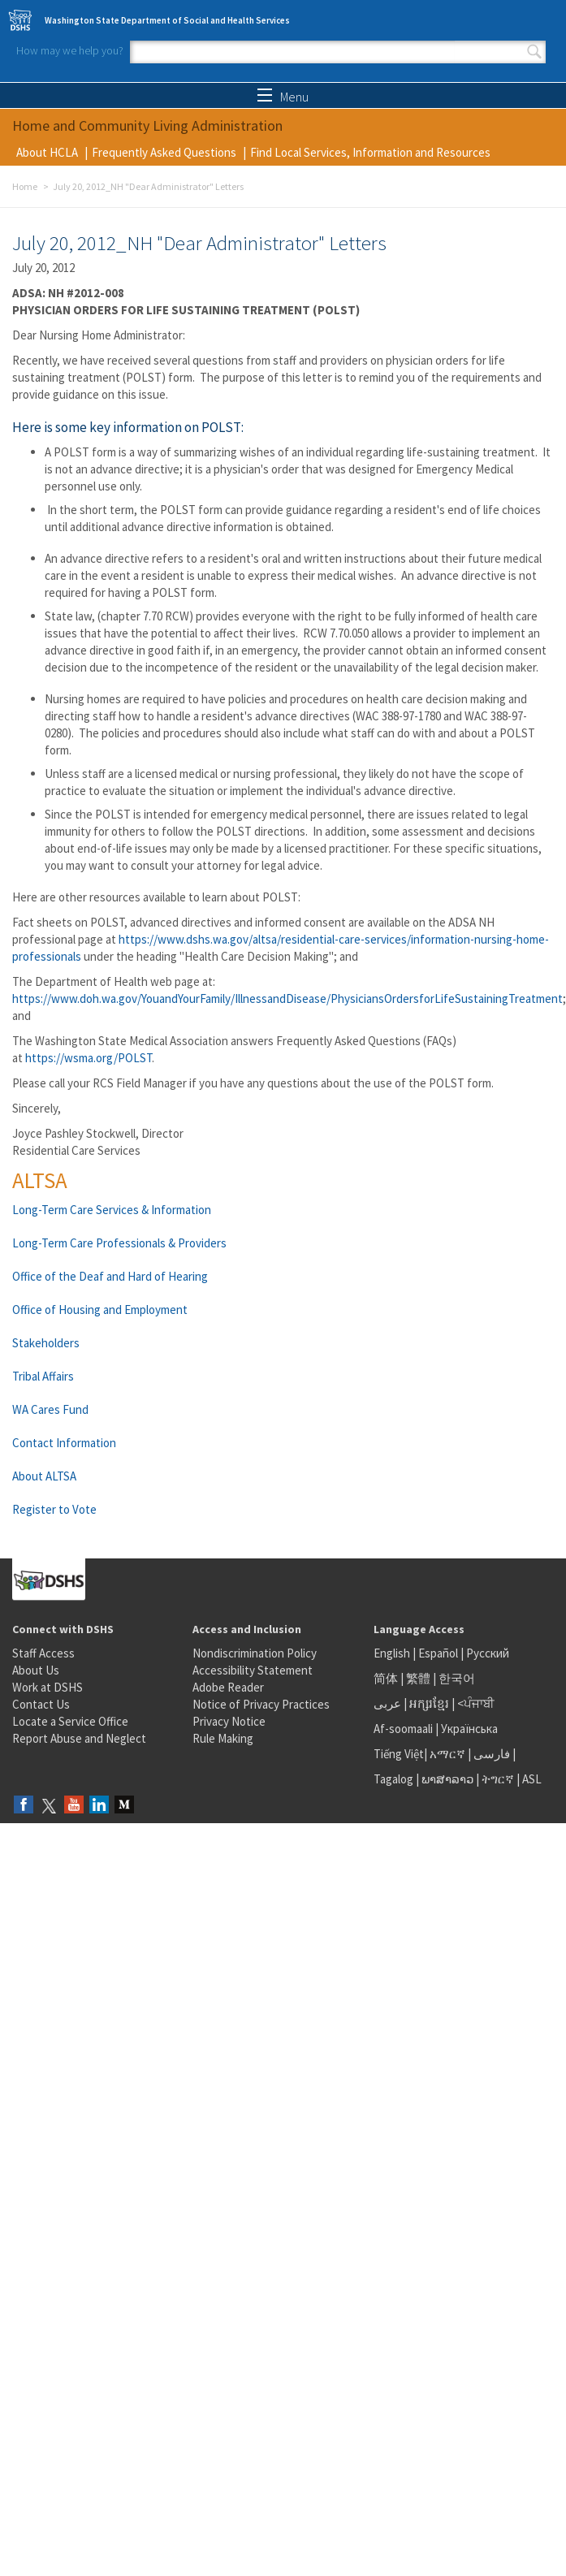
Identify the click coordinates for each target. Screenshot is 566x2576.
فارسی (490, 1753)
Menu (283, 97)
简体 (386, 1678)
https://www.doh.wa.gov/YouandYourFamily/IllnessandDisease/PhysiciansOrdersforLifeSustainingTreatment (287, 998)
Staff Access (43, 1653)
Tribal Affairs (43, 1376)
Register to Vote (54, 1509)
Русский (487, 1653)
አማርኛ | (450, 1753)
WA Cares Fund (50, 1409)
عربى (387, 1703)
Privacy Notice (229, 1721)
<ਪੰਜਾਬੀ (476, 1703)
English (393, 1653)
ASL (532, 1779)
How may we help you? (69, 50)
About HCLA (47, 152)
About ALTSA (44, 1476)
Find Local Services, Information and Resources (370, 152)
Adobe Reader (228, 1687)
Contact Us (41, 1704)
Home (24, 186)
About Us (35, 1670)
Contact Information (64, 1442)
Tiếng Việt (399, 1753)
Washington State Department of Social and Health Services (167, 20)
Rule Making (222, 1738)
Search (534, 52)
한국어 (457, 1678)
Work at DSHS (47, 1687)
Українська (469, 1728)
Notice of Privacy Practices (261, 1704)
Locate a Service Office (70, 1721)
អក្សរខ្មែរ (429, 1703)
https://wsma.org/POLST (88, 1057)
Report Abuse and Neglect (79, 1738)
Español (438, 1653)
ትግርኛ (498, 1779)
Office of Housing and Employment (100, 1309)
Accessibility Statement (252, 1670)
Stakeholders (46, 1343)
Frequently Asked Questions (164, 152)
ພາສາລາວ (447, 1779)
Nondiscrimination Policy (254, 1653)
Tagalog (393, 1779)
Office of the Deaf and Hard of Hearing (110, 1276)
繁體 (419, 1678)
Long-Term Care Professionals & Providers (119, 1243)
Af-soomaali (403, 1728)
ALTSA (39, 1180)
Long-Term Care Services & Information (111, 1209)
